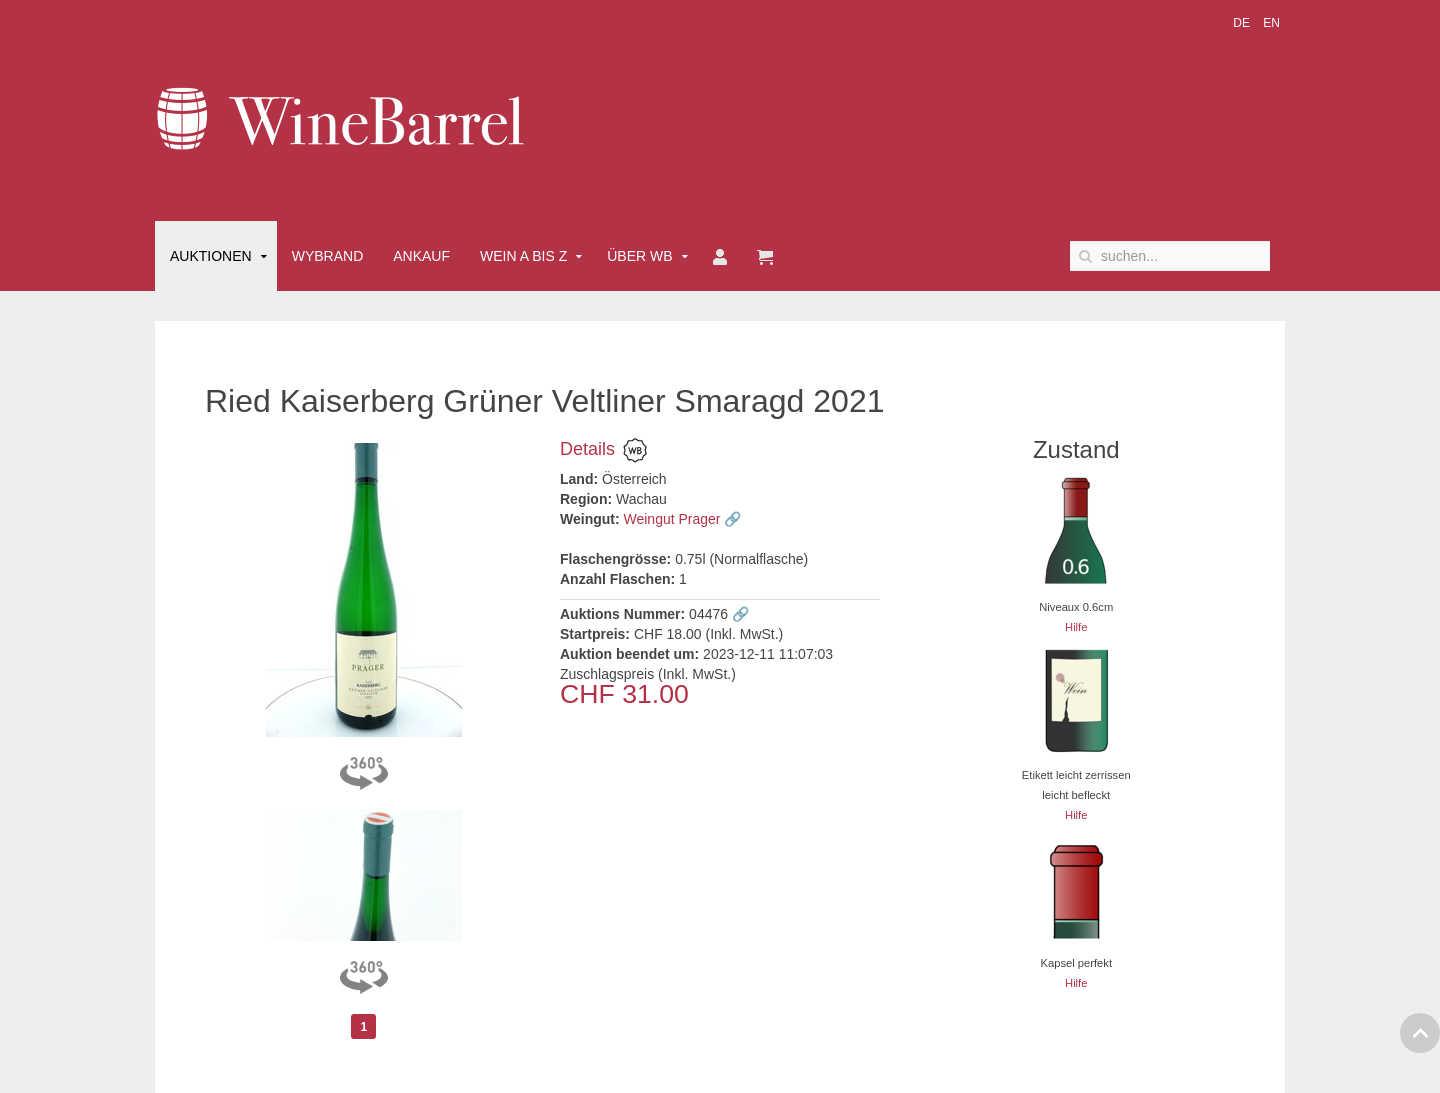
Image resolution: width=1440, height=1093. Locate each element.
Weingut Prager (672, 519)
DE (1243, 23)
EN (1271, 23)
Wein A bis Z (523, 256)
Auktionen (211, 256)
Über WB (639, 256)
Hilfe (1076, 627)
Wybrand (328, 256)
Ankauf (421, 256)
